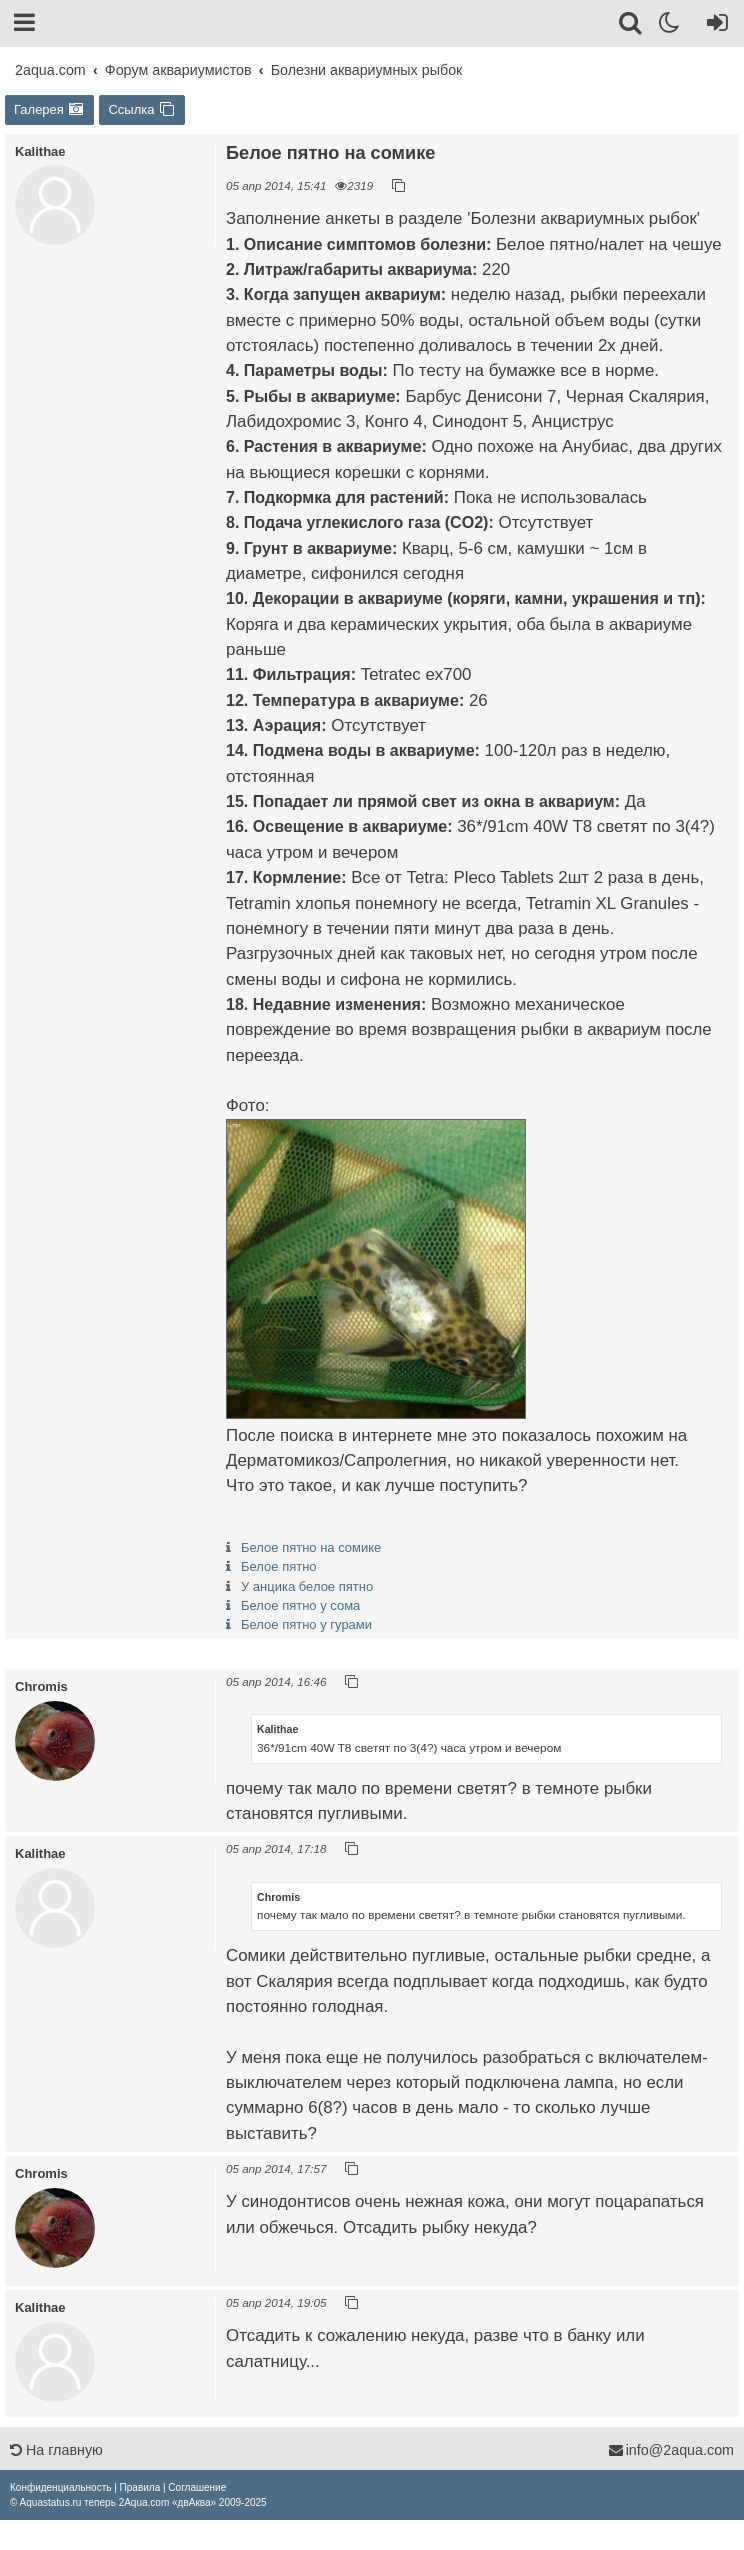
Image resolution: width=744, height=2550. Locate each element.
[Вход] (713, 26)
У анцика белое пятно (307, 1586)
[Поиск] (631, 26)
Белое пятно (279, 1566)
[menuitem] (60, 2487)
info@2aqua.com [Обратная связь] (671, 2450)
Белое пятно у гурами (306, 1624)
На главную (56, 2450)
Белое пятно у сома (300, 1605)
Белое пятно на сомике (311, 1547)
